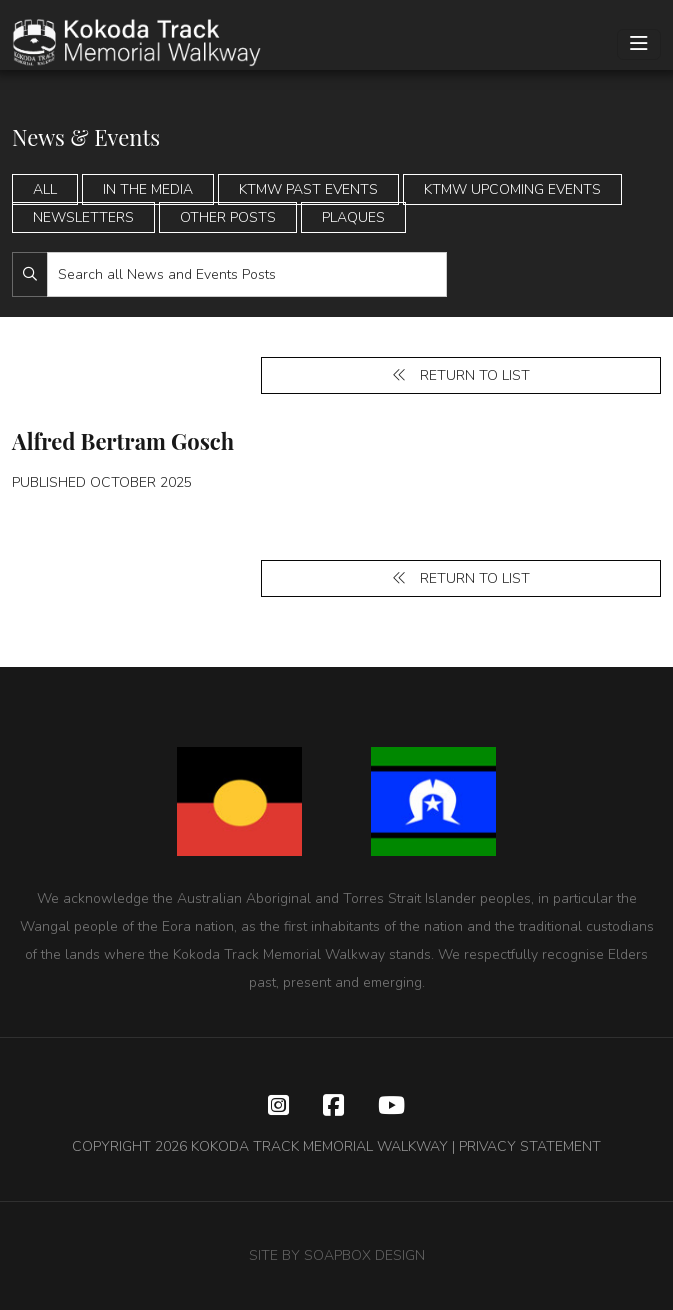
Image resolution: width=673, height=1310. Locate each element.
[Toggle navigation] (639, 44)
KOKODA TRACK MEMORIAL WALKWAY (319, 1146)
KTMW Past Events (308, 189)
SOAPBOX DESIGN (364, 1255)
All (45, 189)
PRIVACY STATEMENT (530, 1146)
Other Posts (228, 217)
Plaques (353, 217)
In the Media (148, 189)
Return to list (461, 375)
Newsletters (83, 217)
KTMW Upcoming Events (512, 189)
